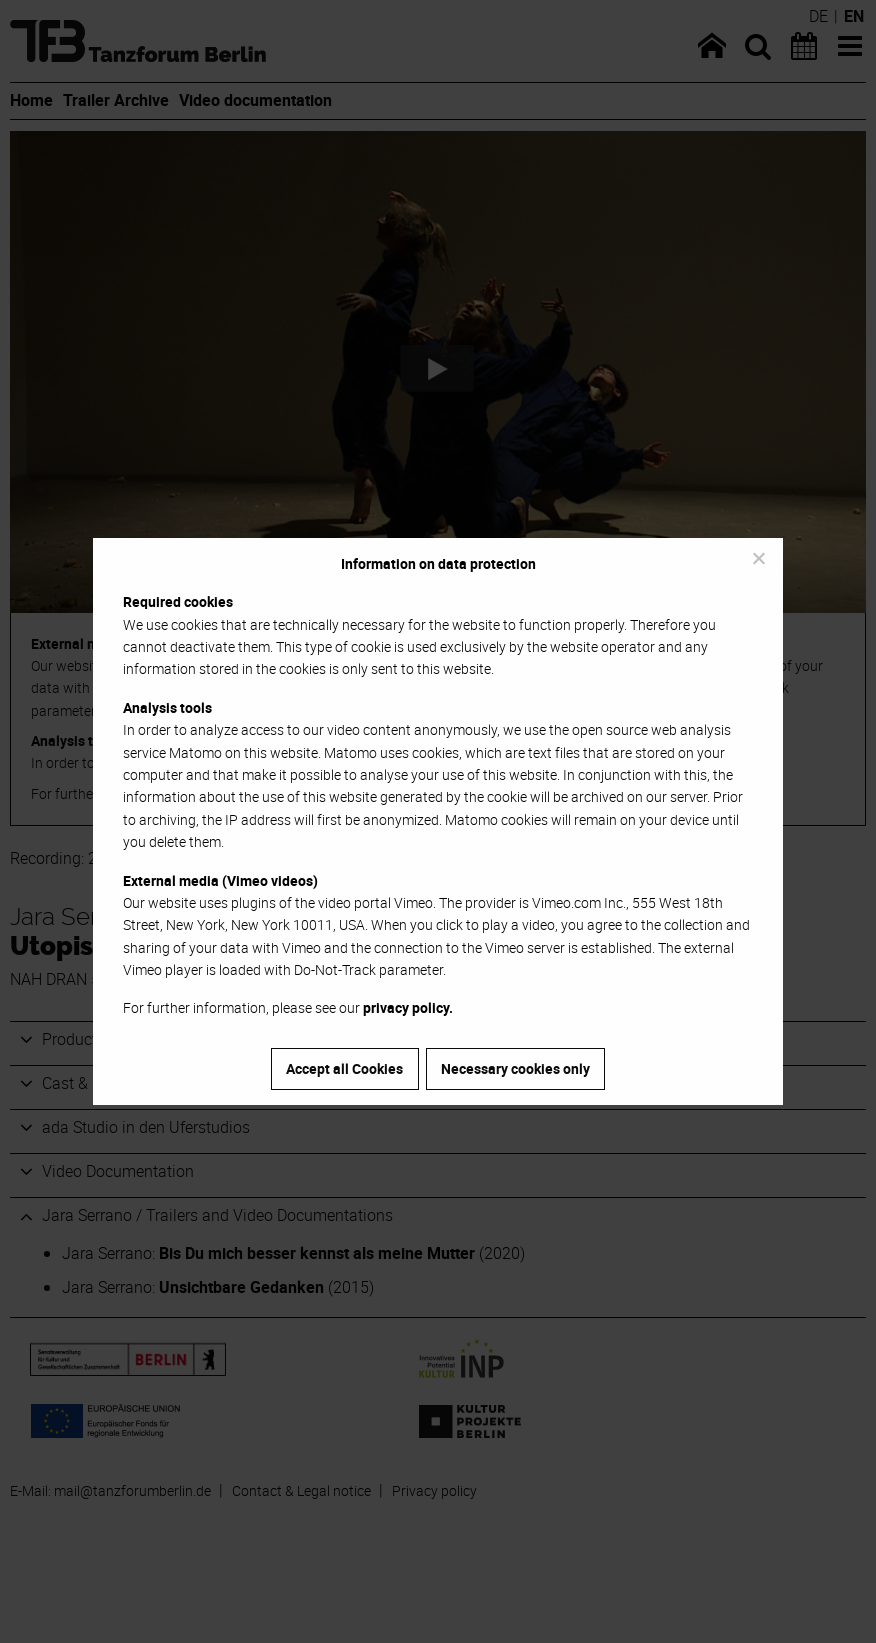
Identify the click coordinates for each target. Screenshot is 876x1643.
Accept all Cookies (344, 1068)
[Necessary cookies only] (758, 558)
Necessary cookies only (515, 1068)
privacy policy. (408, 1007)
